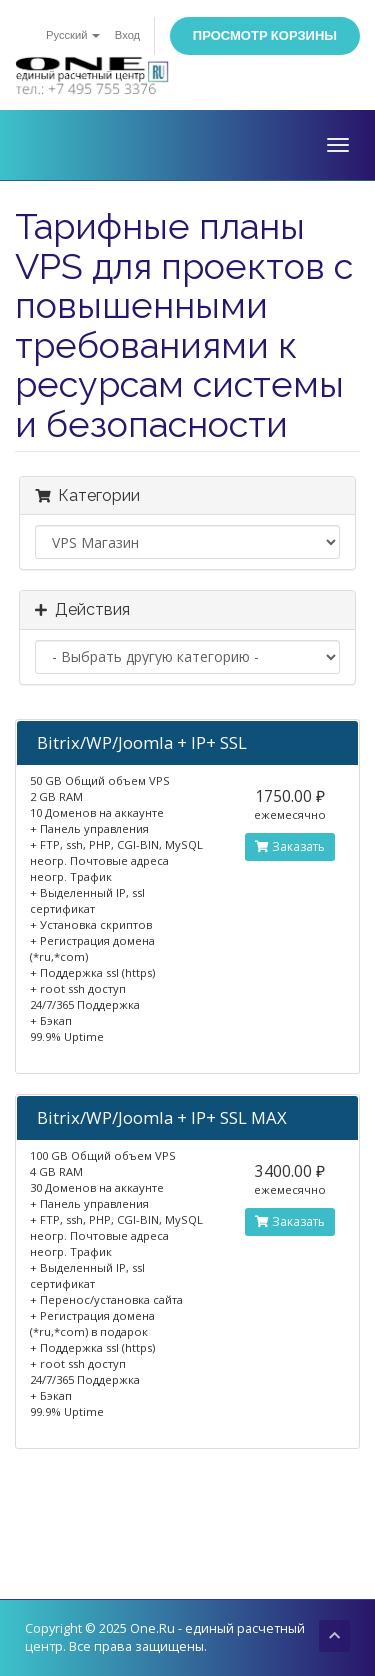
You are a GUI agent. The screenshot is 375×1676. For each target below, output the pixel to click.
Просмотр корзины (265, 35)
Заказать (290, 846)
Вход (127, 35)
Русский (73, 35)
